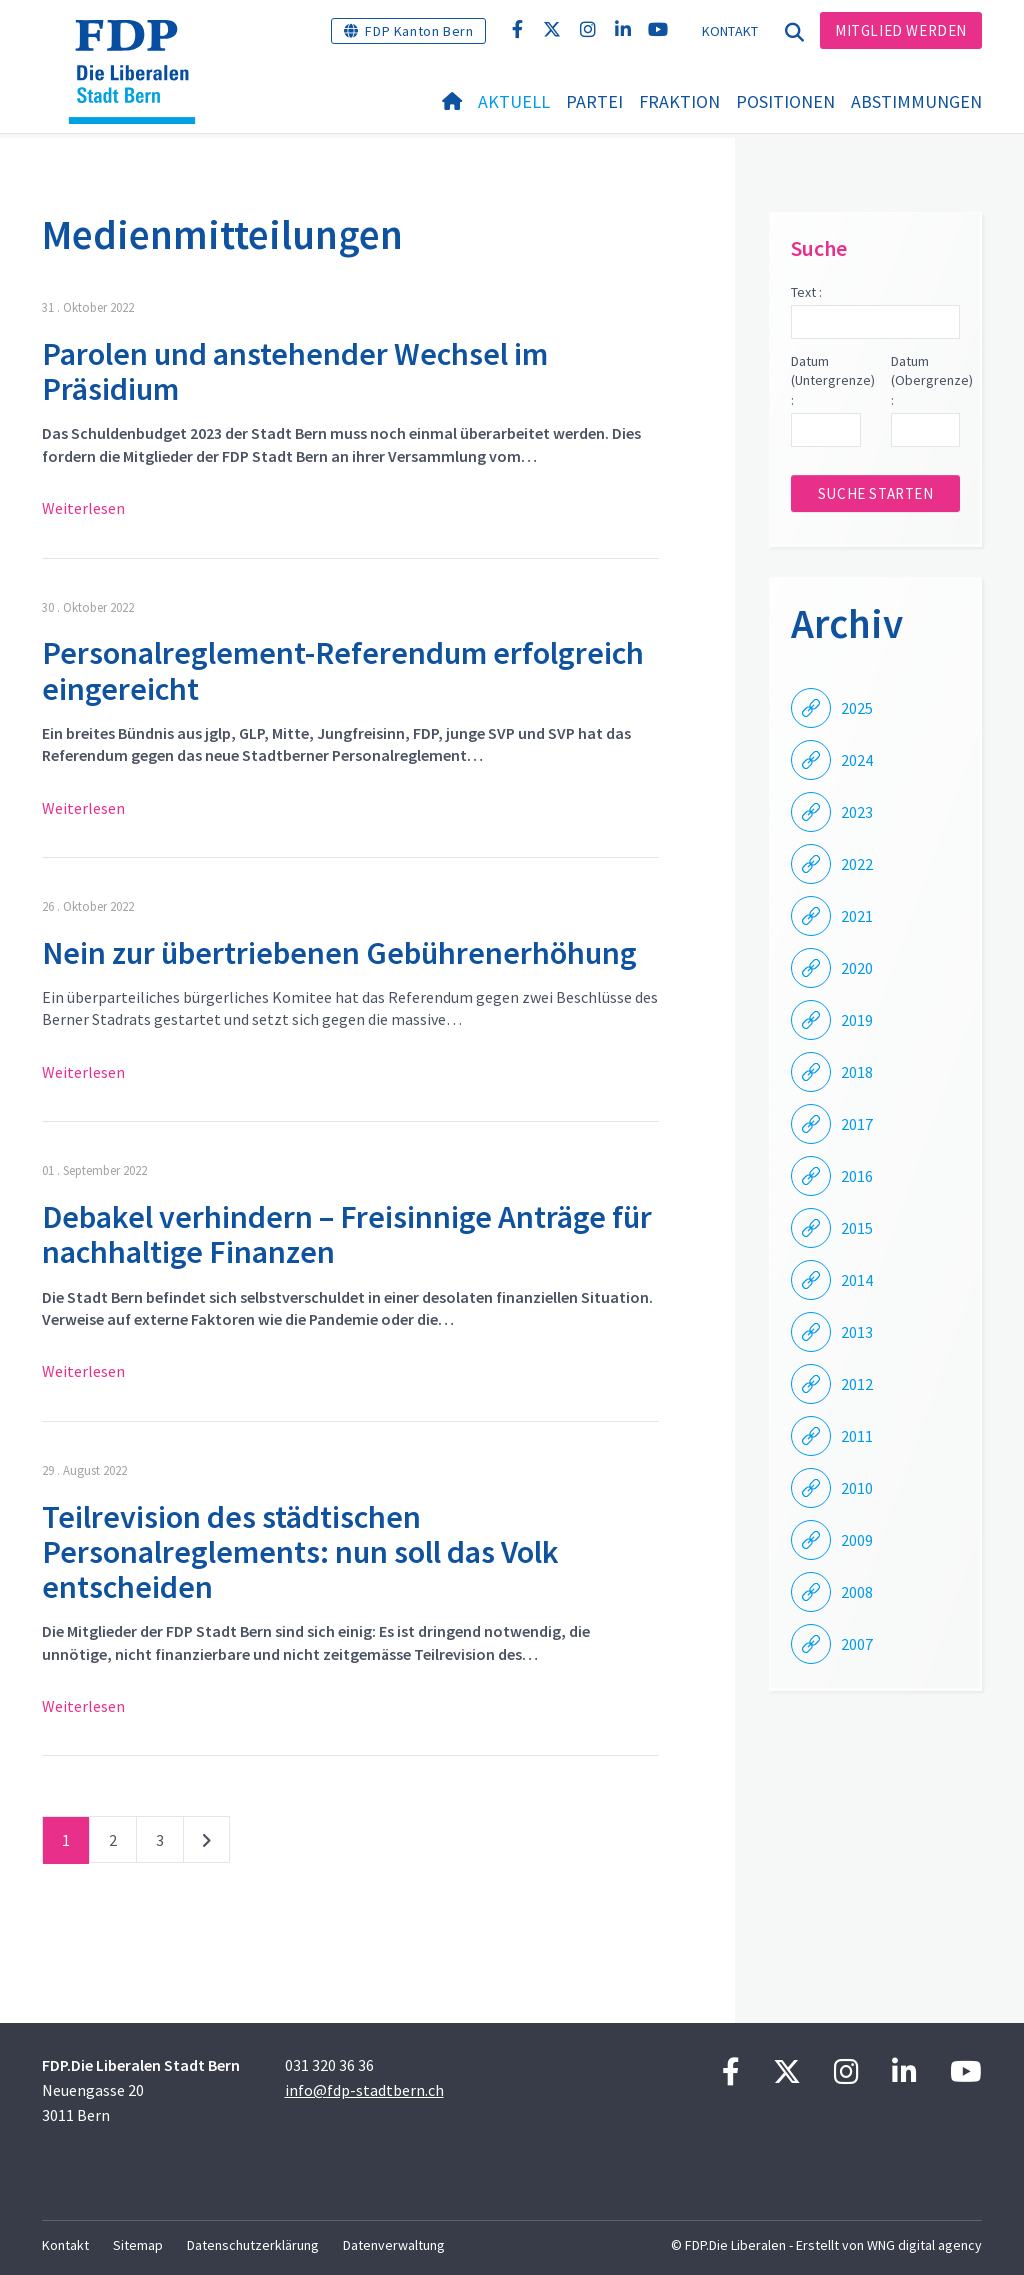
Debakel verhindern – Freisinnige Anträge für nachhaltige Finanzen (347, 1234)
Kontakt (730, 31)
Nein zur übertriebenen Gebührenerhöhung (339, 953)
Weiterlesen (83, 508)
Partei (594, 101)
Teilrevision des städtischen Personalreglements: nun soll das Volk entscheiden (300, 1552)
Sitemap (138, 2245)
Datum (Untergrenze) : (825, 380)
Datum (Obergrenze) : (925, 380)
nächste (206, 1844)
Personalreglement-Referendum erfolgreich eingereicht (343, 670)
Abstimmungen (916, 101)
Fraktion (679, 101)
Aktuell (514, 101)
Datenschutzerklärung (253, 2245)
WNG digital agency (924, 2245)
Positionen (785, 101)
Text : (806, 292)
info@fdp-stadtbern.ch (364, 2090)
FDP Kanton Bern (419, 31)
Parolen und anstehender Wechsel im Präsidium (295, 371)
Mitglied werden (901, 30)
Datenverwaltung (394, 2245)
